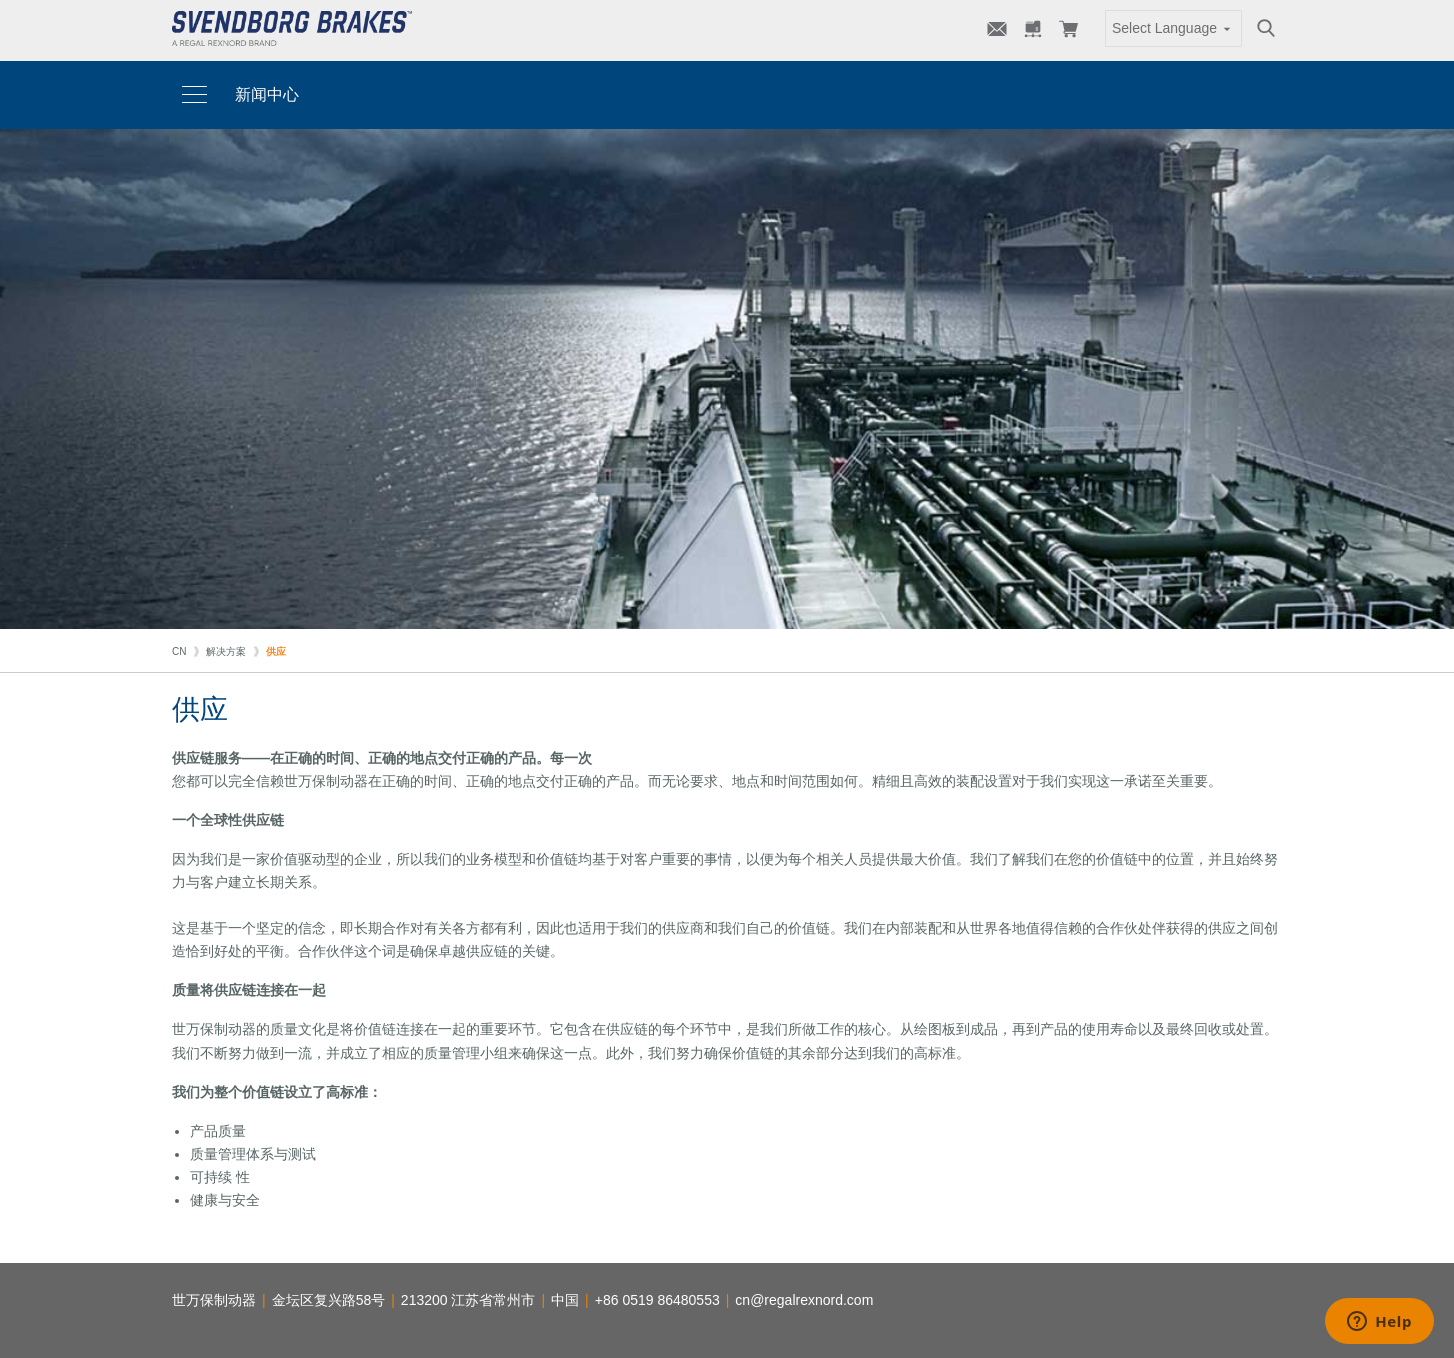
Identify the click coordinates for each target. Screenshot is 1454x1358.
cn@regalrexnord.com (804, 1300)
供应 (276, 651)
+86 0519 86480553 (657, 1300)
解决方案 (226, 651)
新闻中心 (267, 94)
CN (179, 651)
